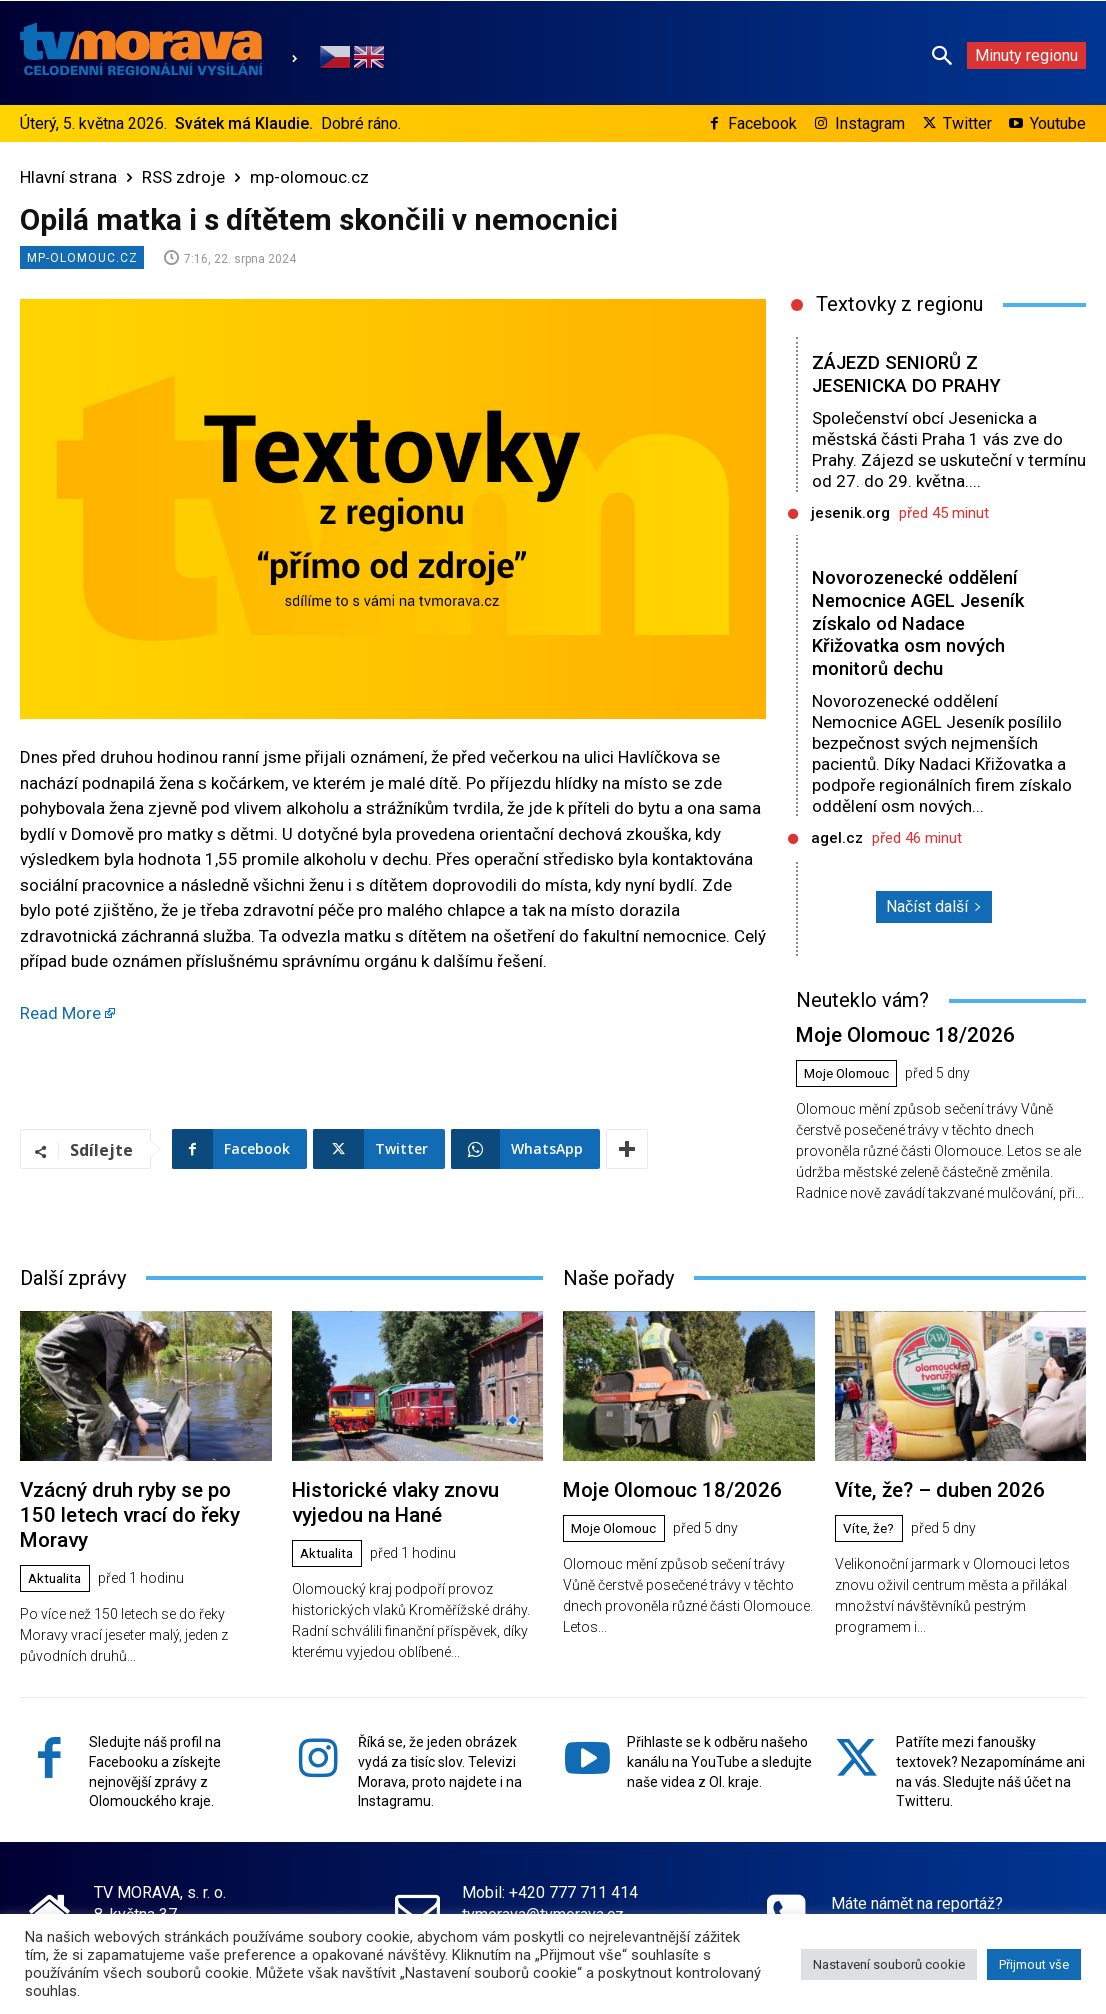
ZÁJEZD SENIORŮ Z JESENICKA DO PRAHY (909, 374)
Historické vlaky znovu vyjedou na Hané (388, 1498)
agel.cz (837, 838)
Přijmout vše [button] (1034, 1964)
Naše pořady (618, 1275)
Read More (60, 1013)
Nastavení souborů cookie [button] (889, 1964)
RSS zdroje (183, 177)
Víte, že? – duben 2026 (933, 1486)
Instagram (870, 123)
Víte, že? (870, 1525)
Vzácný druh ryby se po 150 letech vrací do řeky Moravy (138, 1498)
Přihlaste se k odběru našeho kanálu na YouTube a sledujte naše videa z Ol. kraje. (719, 1749)
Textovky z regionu (899, 304)
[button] (942, 55)
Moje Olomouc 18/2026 (897, 1033)
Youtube (1058, 123)
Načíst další (934, 906)
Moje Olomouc (850, 1072)
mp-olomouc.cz (309, 177)
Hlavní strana (68, 177)
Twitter (967, 123)
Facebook (762, 123)
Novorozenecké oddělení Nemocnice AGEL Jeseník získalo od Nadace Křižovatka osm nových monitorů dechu (919, 623)
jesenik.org (850, 513)
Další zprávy (73, 1275)
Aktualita (57, 1547)
